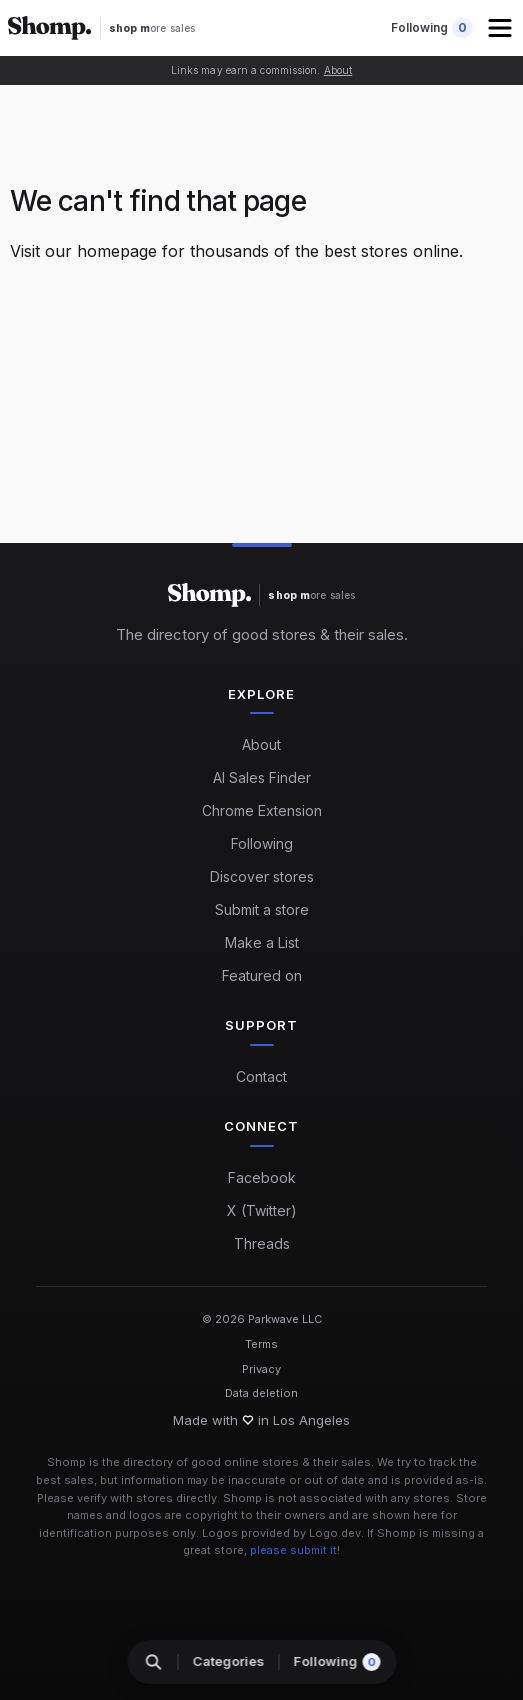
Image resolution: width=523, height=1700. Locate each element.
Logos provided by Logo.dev (281, 1533)
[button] (502, 28)
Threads (262, 1243)
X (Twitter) (262, 1210)
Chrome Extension (262, 810)
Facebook (262, 1177)
